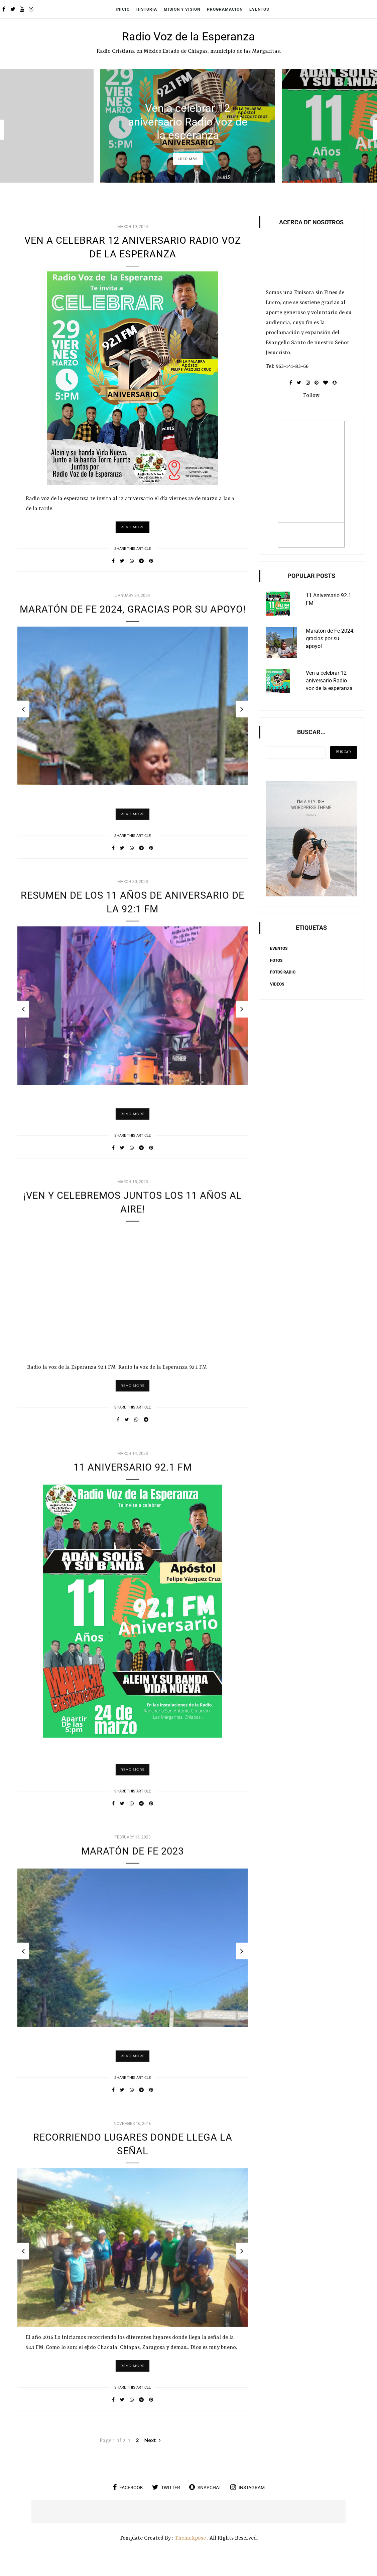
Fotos (276, 960)
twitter (166, 2501)
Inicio (123, 9)
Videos (277, 984)
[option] (187, 126)
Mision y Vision (182, 9)
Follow (311, 396)
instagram (247, 2501)
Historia (146, 9)
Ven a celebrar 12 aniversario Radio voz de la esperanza (188, 121)
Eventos (259, 9)
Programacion (225, 9)
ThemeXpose (190, 2552)
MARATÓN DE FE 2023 (133, 1871)
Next (152, 2453)
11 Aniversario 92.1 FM (132, 1487)
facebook (128, 2501)
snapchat (205, 2501)
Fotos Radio (282, 972)
